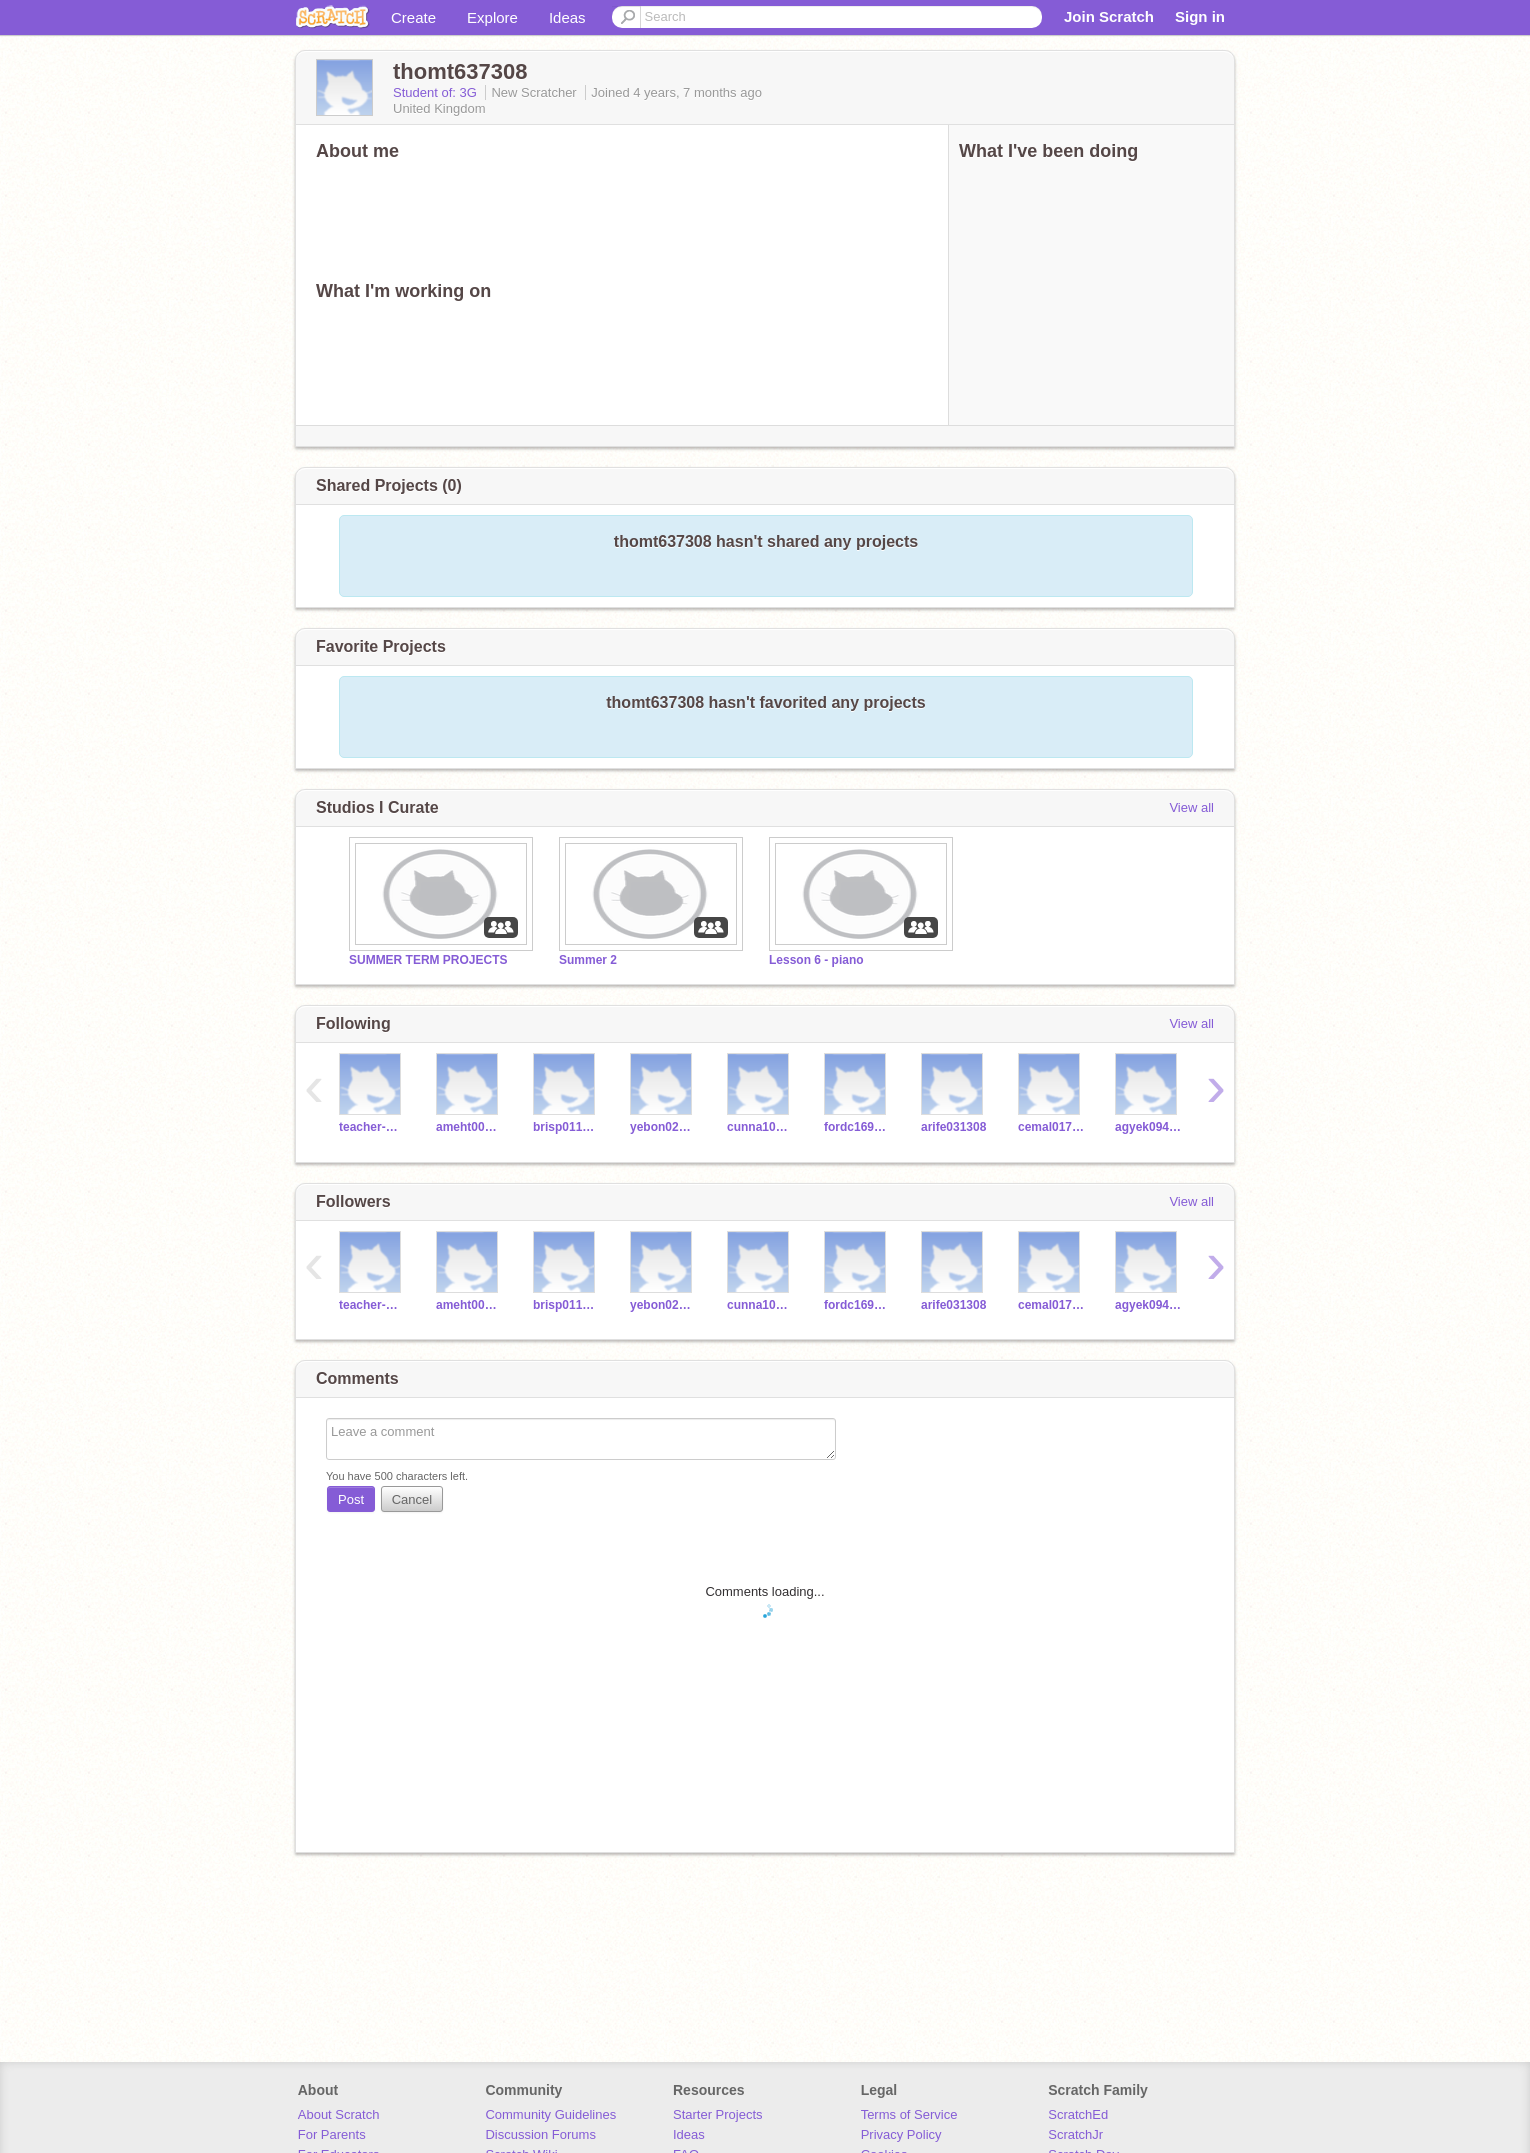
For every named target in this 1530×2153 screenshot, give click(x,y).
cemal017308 (1051, 1127)
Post (351, 1499)
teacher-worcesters (372, 1127)
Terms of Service (909, 2114)
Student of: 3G (436, 92)
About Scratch (339, 2114)
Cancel (412, 1499)
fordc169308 (857, 1127)
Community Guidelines (550, 2114)
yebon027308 (663, 1127)
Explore (492, 17)
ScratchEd (1078, 2114)
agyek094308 (1148, 1127)
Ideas (567, 17)
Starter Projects (718, 2114)
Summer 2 (588, 960)
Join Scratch (1109, 16)
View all (1191, 807)
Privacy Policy (901, 2134)
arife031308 (953, 1127)
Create (413, 17)
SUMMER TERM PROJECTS (428, 960)
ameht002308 (469, 1127)
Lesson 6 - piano (816, 960)
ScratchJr (1075, 2134)
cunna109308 (760, 1127)
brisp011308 (566, 1127)
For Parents (332, 2134)
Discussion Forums (540, 2134)
